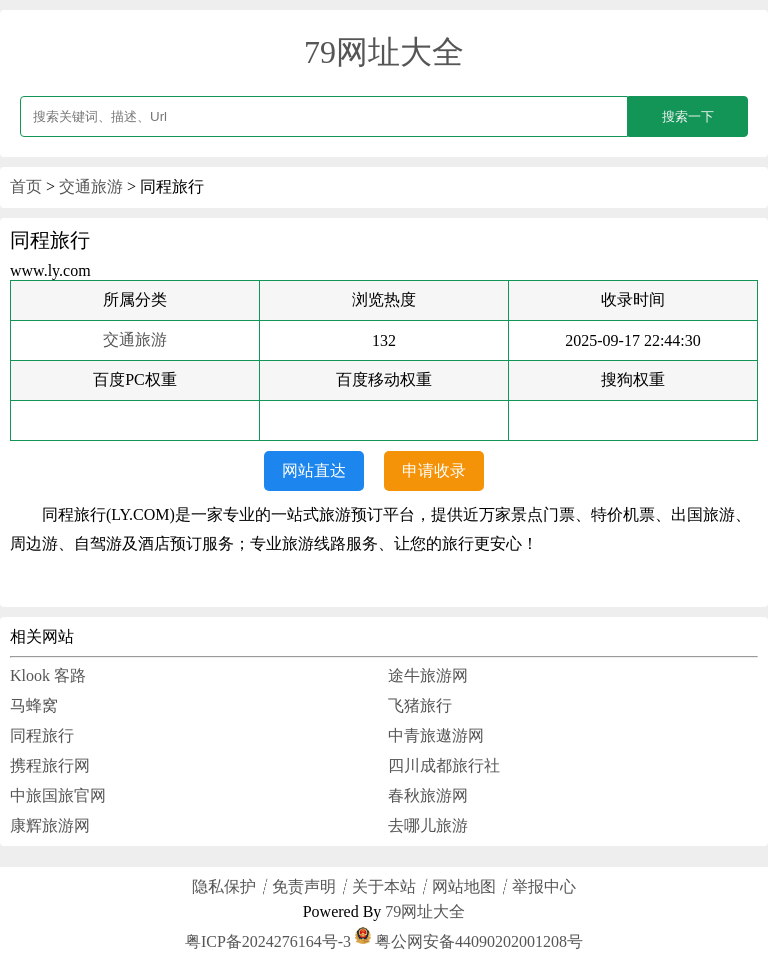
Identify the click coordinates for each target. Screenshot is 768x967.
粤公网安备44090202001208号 (469, 941)
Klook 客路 (48, 675)
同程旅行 (42, 735)
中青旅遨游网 (436, 735)
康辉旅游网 (50, 825)
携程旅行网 (50, 765)
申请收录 (434, 470)
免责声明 (304, 886)
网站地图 (464, 886)
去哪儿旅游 (428, 825)
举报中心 (544, 886)
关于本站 (384, 886)
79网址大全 (384, 52)
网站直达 (314, 470)
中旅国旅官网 (58, 795)
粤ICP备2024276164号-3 (268, 941)
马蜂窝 (34, 705)
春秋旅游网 (428, 795)
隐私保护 (224, 886)
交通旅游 (91, 186)
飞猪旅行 (420, 705)
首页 (26, 186)
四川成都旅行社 (444, 765)
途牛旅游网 (428, 675)
